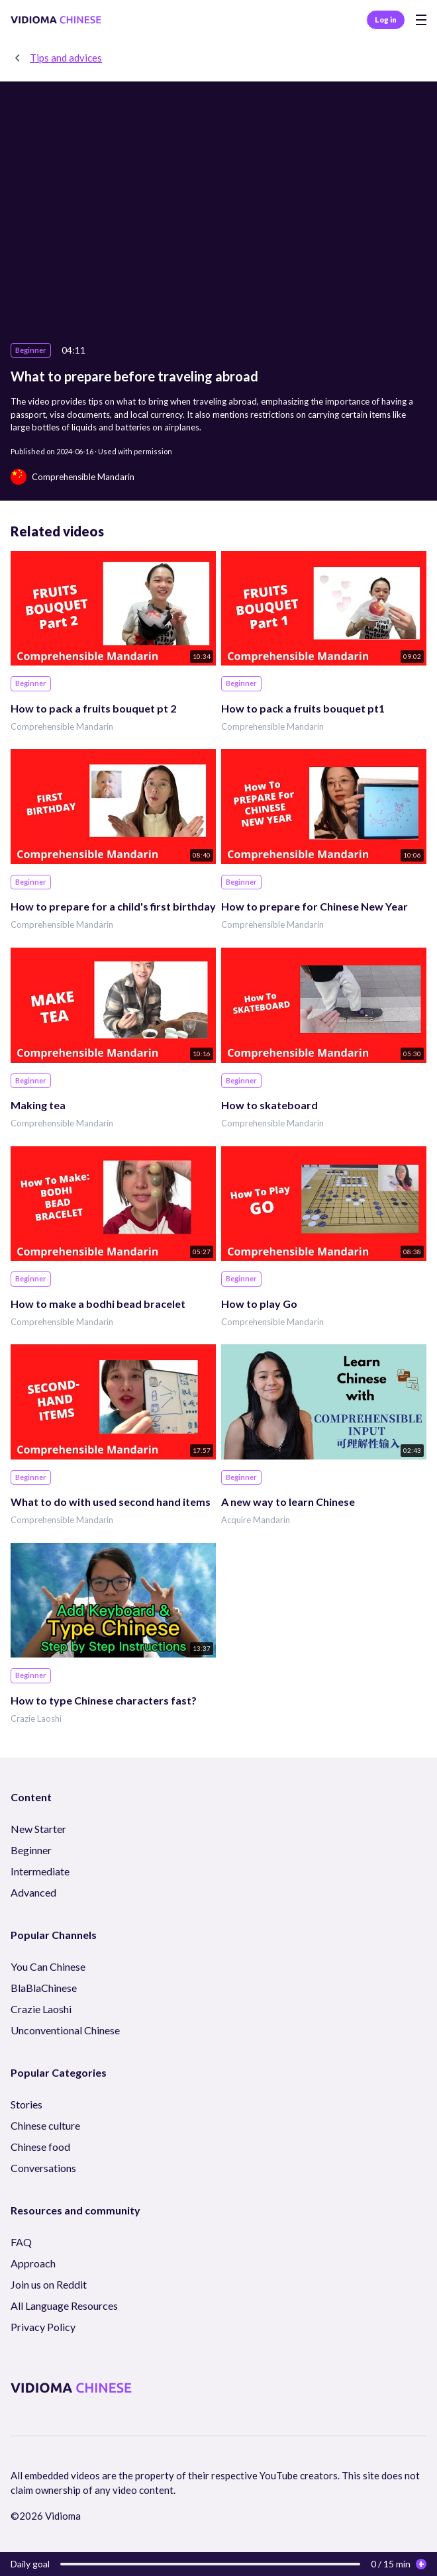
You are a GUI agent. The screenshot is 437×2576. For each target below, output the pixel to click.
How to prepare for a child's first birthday (113, 906)
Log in (386, 19)
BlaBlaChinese (44, 1987)
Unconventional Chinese (65, 2030)
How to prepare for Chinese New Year (314, 906)
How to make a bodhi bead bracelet (98, 1303)
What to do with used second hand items (111, 1501)
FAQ (21, 2242)
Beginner (31, 1850)
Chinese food (40, 2146)
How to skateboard (269, 1105)
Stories (26, 2104)
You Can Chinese (48, 1966)
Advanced (33, 1892)
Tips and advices (66, 58)
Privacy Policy (43, 2326)
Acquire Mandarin (255, 1519)
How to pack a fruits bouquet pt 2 (93, 708)
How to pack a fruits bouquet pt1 (303, 708)
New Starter (38, 1828)
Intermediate (40, 1871)
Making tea (38, 1105)
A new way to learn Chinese (288, 1501)
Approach (33, 2263)
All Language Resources (64, 2305)
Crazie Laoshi (36, 1718)
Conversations (43, 2167)
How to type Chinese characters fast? (104, 1700)
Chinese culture (45, 2125)
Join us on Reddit (49, 2284)
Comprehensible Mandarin (62, 726)
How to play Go (259, 1303)
